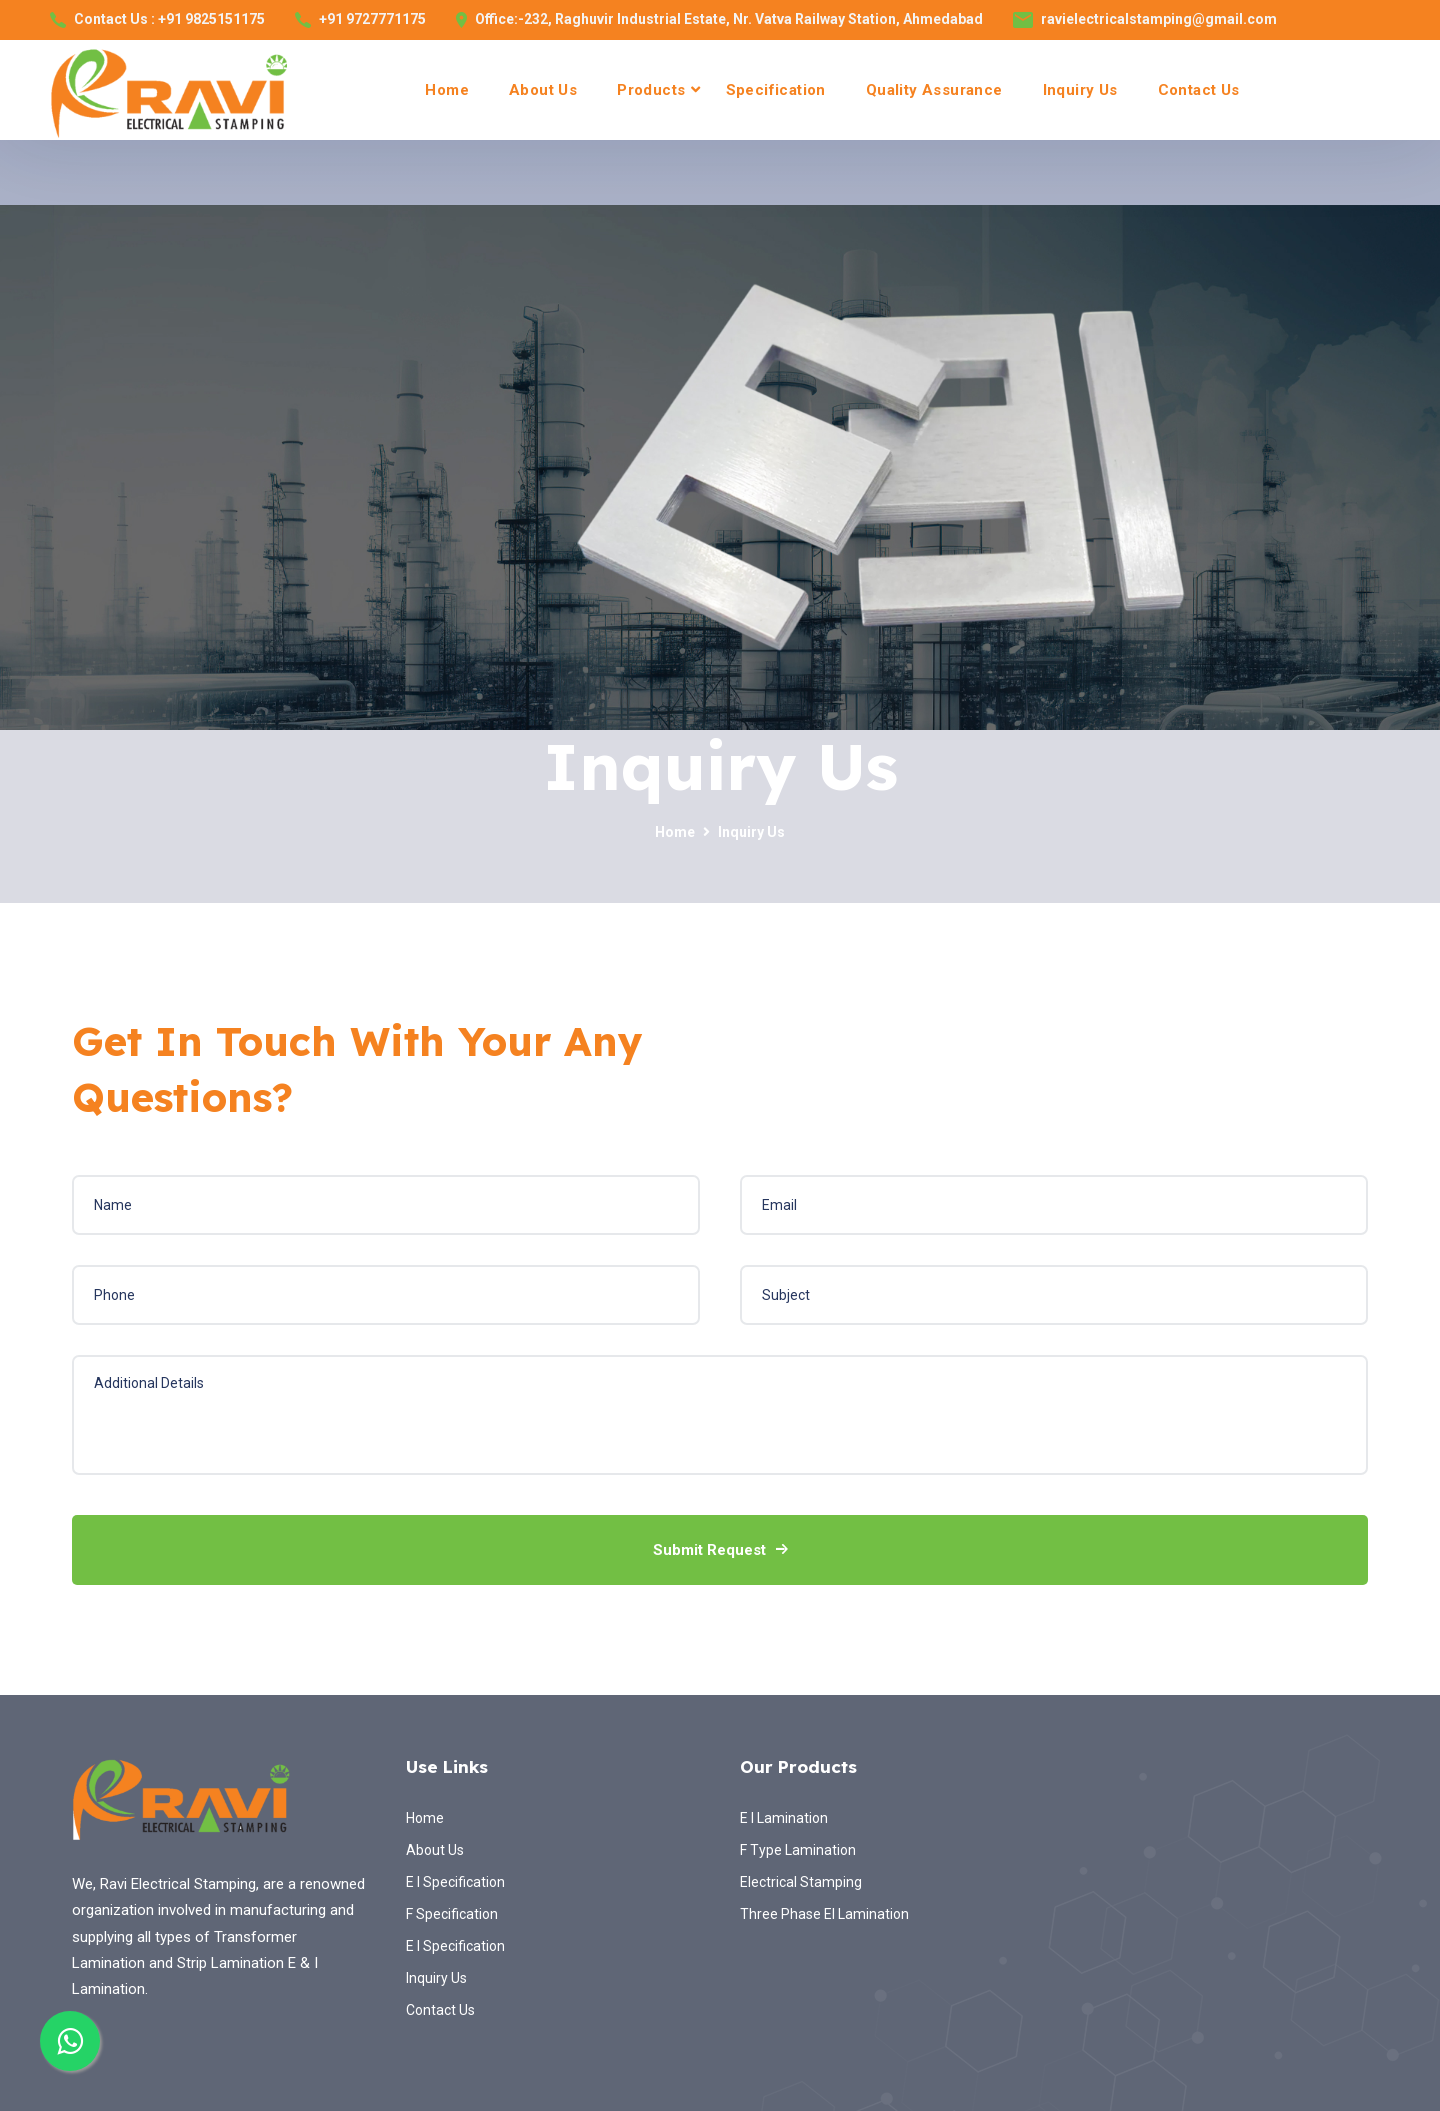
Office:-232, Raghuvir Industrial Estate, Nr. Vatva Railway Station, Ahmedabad (729, 19)
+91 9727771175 (372, 19)
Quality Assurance (934, 90)
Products (651, 90)
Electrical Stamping (801, 1882)
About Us (543, 90)
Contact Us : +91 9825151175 (169, 19)
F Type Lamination (798, 1850)
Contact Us (1199, 90)
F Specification (452, 1914)
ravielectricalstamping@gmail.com (1159, 19)
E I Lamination (784, 1818)
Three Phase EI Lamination (824, 1914)
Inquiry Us (1080, 90)
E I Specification (455, 1882)
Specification (776, 90)
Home (447, 90)
